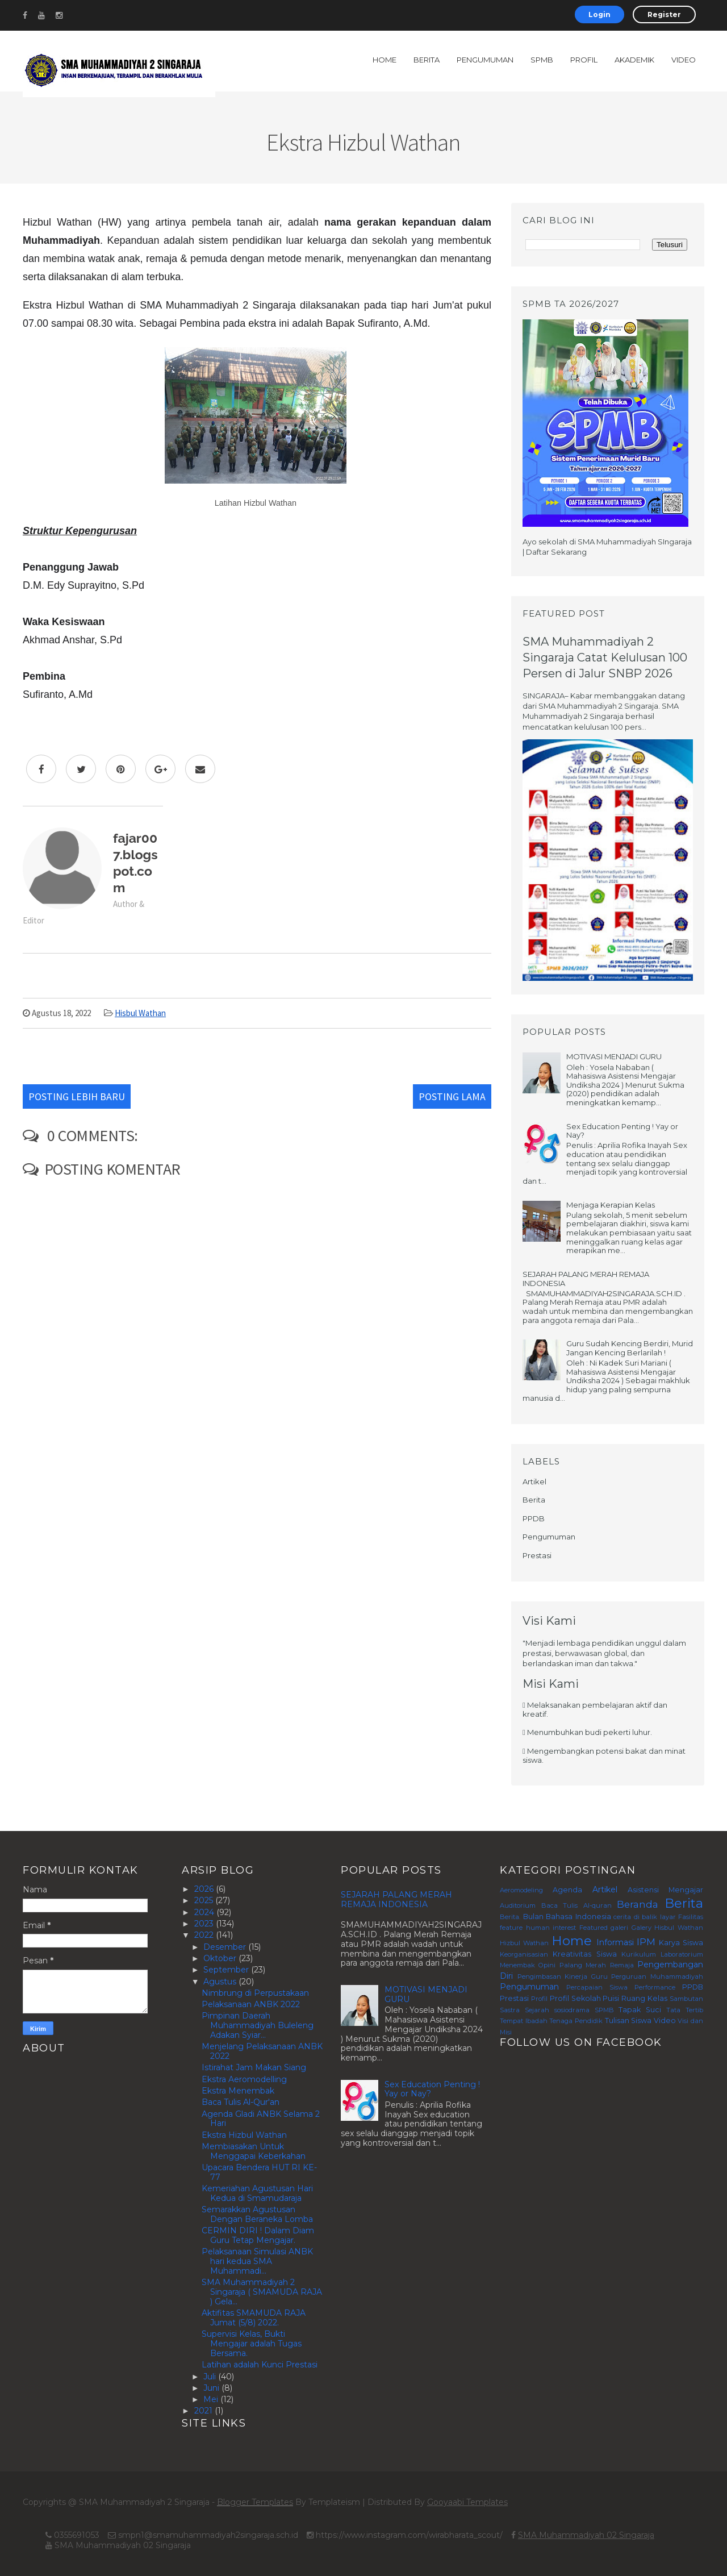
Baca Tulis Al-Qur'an (240, 2102)
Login (599, 14)
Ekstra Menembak (238, 2091)
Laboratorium (682, 1954)
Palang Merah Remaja (596, 1965)
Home (384, 59)
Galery (641, 1928)
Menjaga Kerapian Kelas (610, 1204)
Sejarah (537, 2010)
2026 (205, 1889)
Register (664, 14)
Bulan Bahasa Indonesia (567, 1916)
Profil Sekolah (575, 1998)
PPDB (534, 1518)
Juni (212, 2388)
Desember (225, 1947)
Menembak (517, 1965)
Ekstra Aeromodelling (244, 2079)
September (227, 1970)
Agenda (567, 1890)
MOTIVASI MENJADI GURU (614, 1056)
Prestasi (537, 1555)
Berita (426, 59)
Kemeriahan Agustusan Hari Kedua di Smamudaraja (257, 2193)
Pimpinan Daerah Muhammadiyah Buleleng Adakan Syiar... (258, 2025)
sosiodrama (572, 2010)
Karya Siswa (681, 1942)
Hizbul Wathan (524, 1943)
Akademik (634, 59)
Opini (546, 1965)
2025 (204, 1900)
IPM (646, 1941)
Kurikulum (638, 1954)
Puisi (611, 1998)
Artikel (534, 1481)
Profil (584, 59)
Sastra (510, 2010)
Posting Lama (452, 1096)
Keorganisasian (524, 1954)
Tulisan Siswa (628, 2020)
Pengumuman (485, 59)
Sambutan (686, 1999)
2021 (204, 2411)
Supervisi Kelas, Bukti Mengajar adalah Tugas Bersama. (252, 2343)
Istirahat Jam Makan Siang (254, 2067)
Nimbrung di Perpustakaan (255, 1993)
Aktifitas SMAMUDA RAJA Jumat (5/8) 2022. (254, 2318)
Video (683, 59)
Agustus (221, 1981)
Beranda (637, 1904)
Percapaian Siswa (597, 1987)
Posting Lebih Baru (76, 1096)
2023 (205, 1924)
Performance (654, 1987)
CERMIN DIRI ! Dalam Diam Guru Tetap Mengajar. (258, 2235)
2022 (205, 1935)
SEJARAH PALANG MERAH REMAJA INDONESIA (586, 1279)
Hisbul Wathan (140, 1013)
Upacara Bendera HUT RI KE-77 (259, 2172)
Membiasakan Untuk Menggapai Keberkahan (254, 2151)
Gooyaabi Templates (467, 2502)
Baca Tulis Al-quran (576, 1905)
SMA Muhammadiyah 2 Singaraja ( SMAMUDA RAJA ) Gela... (262, 2292)
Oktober (221, 1958)
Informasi (615, 1942)
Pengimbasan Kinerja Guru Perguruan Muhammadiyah (610, 1976)
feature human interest (538, 1928)
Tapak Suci (640, 2009)
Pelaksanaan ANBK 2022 (251, 2004)
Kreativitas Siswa (584, 1954)
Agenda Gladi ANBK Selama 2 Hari (261, 2119)
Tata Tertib (684, 2010)
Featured (593, 1928)
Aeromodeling (521, 1890)
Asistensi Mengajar (665, 1890)
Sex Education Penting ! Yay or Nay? (622, 1131)
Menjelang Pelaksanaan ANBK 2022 (262, 2051)
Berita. (510, 1917)
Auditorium (518, 1905)
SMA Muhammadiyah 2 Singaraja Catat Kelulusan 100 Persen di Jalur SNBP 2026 (605, 657)
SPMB (541, 59)
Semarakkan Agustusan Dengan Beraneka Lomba (257, 2214)
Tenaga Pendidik (576, 2021)
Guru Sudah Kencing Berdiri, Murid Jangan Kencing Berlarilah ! (629, 1348)
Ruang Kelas (644, 1998)
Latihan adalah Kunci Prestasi (259, 2364)
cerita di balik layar (644, 1917)
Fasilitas (690, 1917)
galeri (619, 1928)
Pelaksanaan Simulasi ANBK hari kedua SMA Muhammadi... (257, 2261)
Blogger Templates (255, 2502)
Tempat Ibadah (524, 2021)
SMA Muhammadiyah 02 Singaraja (586, 2535)
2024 (205, 1912)
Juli (210, 2376)
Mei (211, 2399)
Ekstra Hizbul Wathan (244, 2135)
